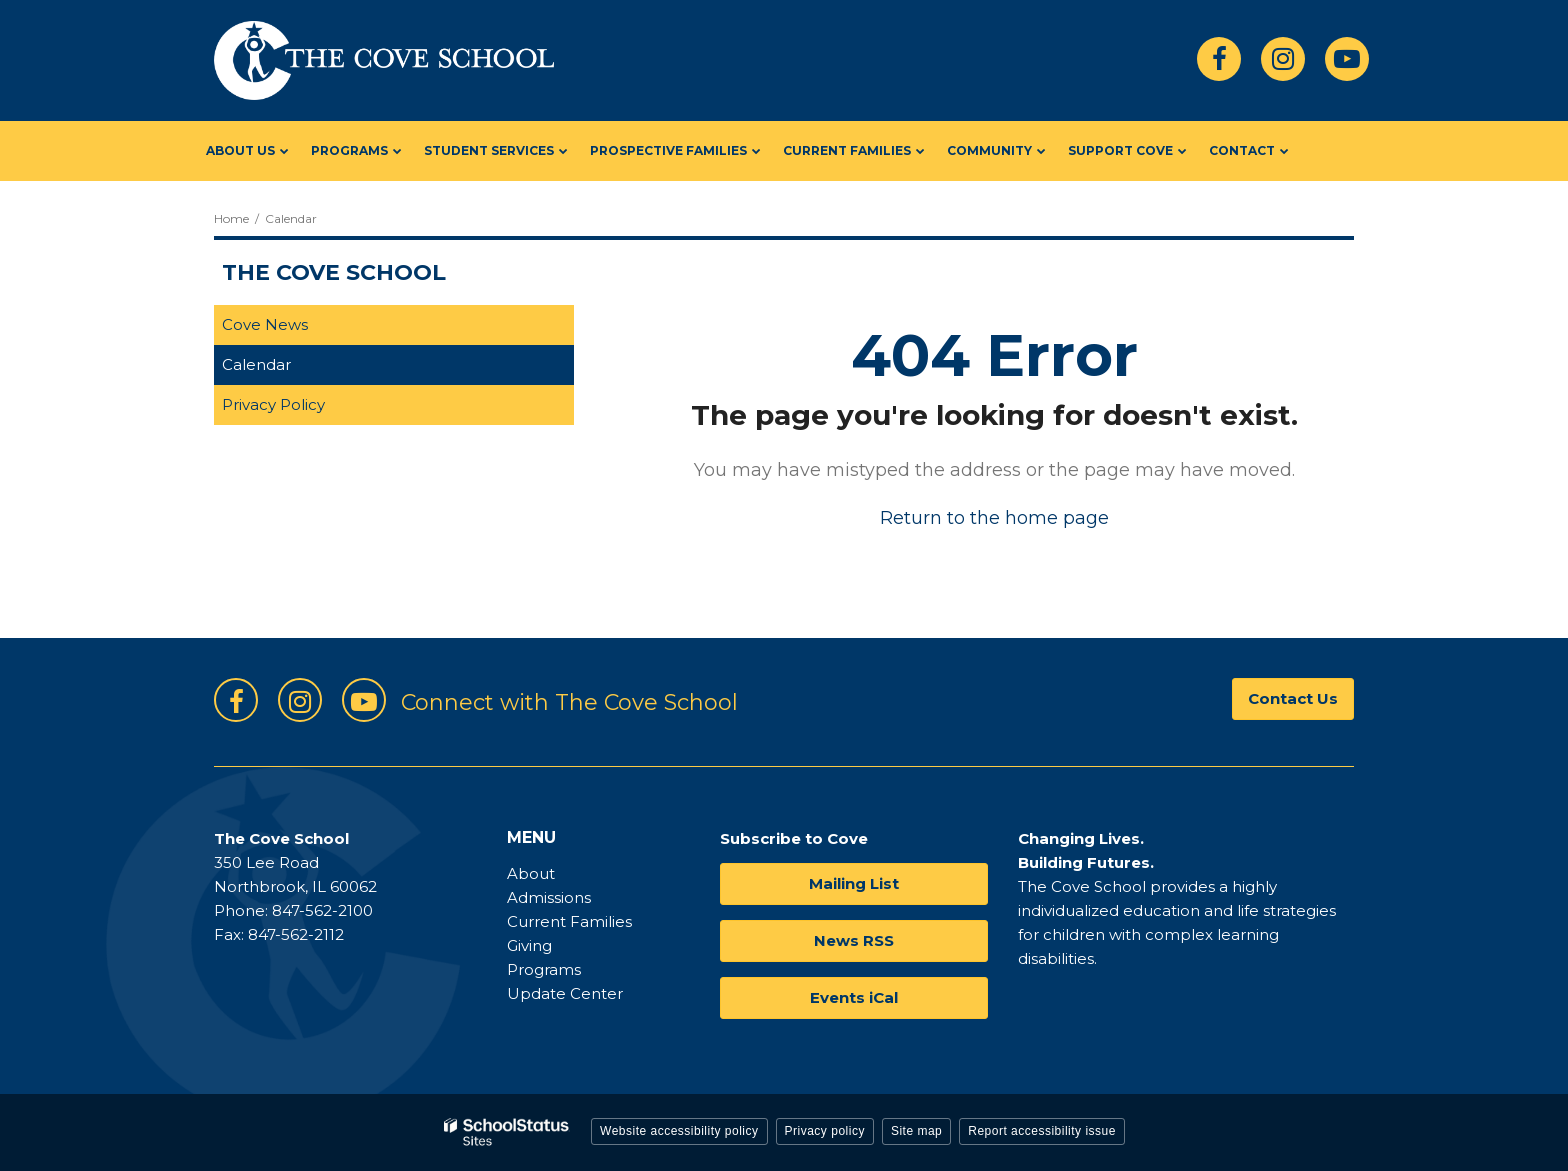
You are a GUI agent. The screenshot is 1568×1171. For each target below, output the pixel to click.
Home (231, 218)
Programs (544, 969)
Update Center (565, 993)
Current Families (569, 921)
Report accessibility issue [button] (1042, 1131)
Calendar (256, 364)
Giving (529, 945)
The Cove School (334, 272)
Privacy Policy (273, 404)
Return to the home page (994, 518)
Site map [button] (916, 1131)
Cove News (265, 324)
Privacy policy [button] (825, 1131)
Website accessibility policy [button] (679, 1131)
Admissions (549, 897)
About (531, 873)
